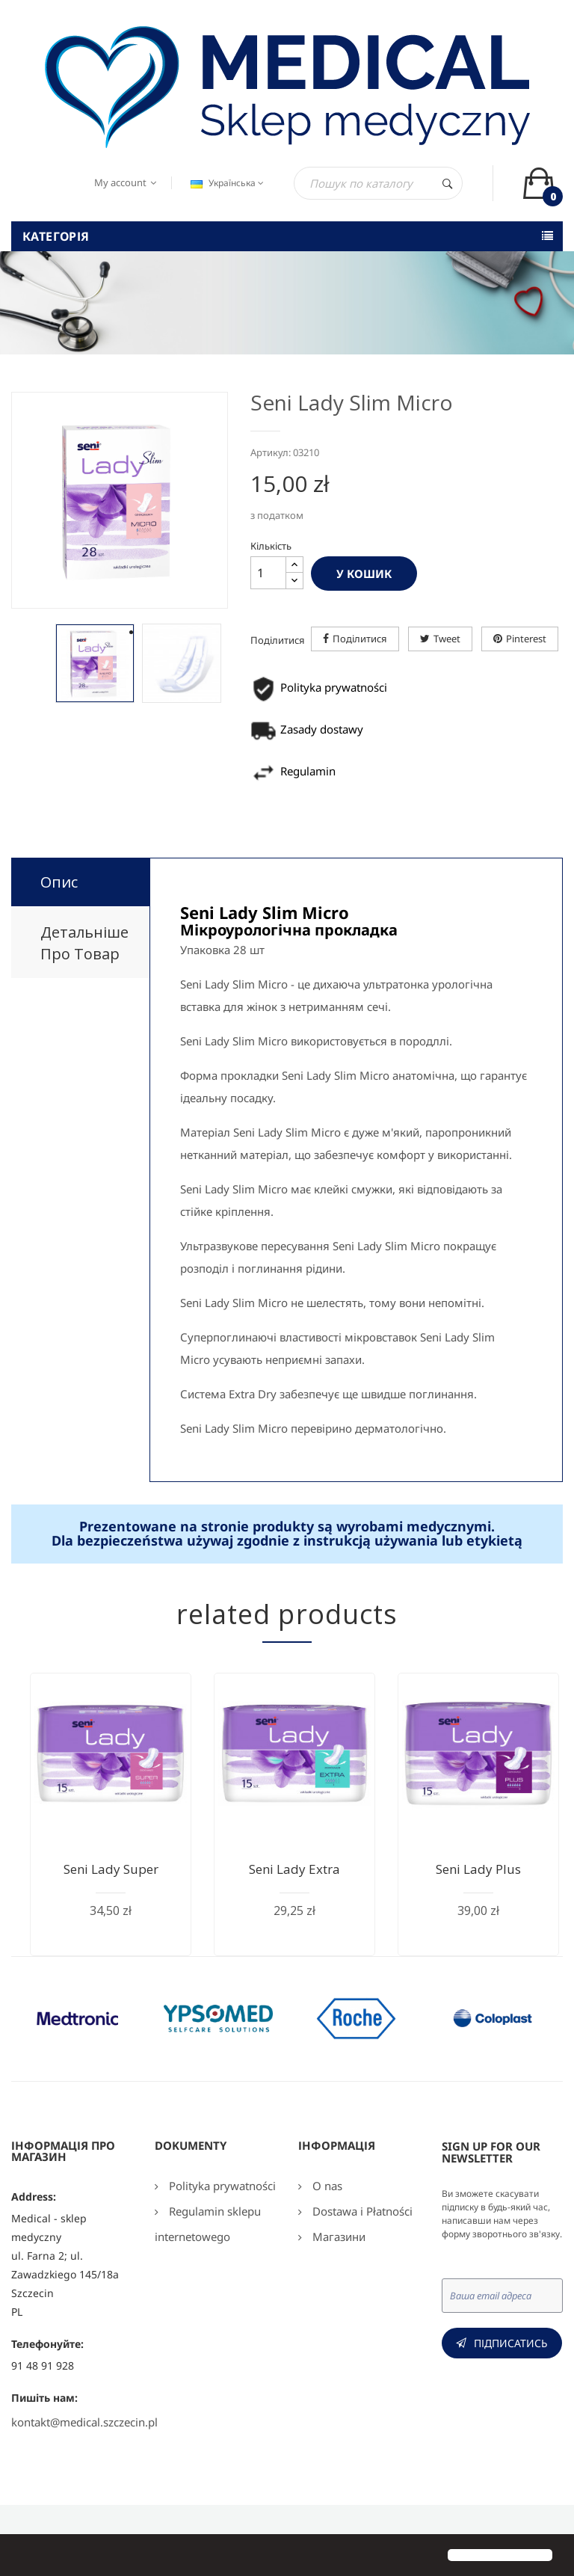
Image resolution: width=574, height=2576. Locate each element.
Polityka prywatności (221, 2185)
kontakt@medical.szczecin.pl (84, 2421)
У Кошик (364, 573)
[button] (24, 2556)
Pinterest (526, 638)
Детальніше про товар (84, 943)
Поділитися (360, 638)
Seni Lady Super (111, 1869)
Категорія (56, 236)
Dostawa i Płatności (361, 2211)
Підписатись (511, 2343)
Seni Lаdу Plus (478, 1869)
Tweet (446, 638)
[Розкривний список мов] (225, 183)
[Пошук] (378, 183)
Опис (59, 882)
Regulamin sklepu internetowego (208, 2224)
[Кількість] (268, 572)
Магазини (337, 2236)
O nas (325, 2185)
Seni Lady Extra (294, 1869)
